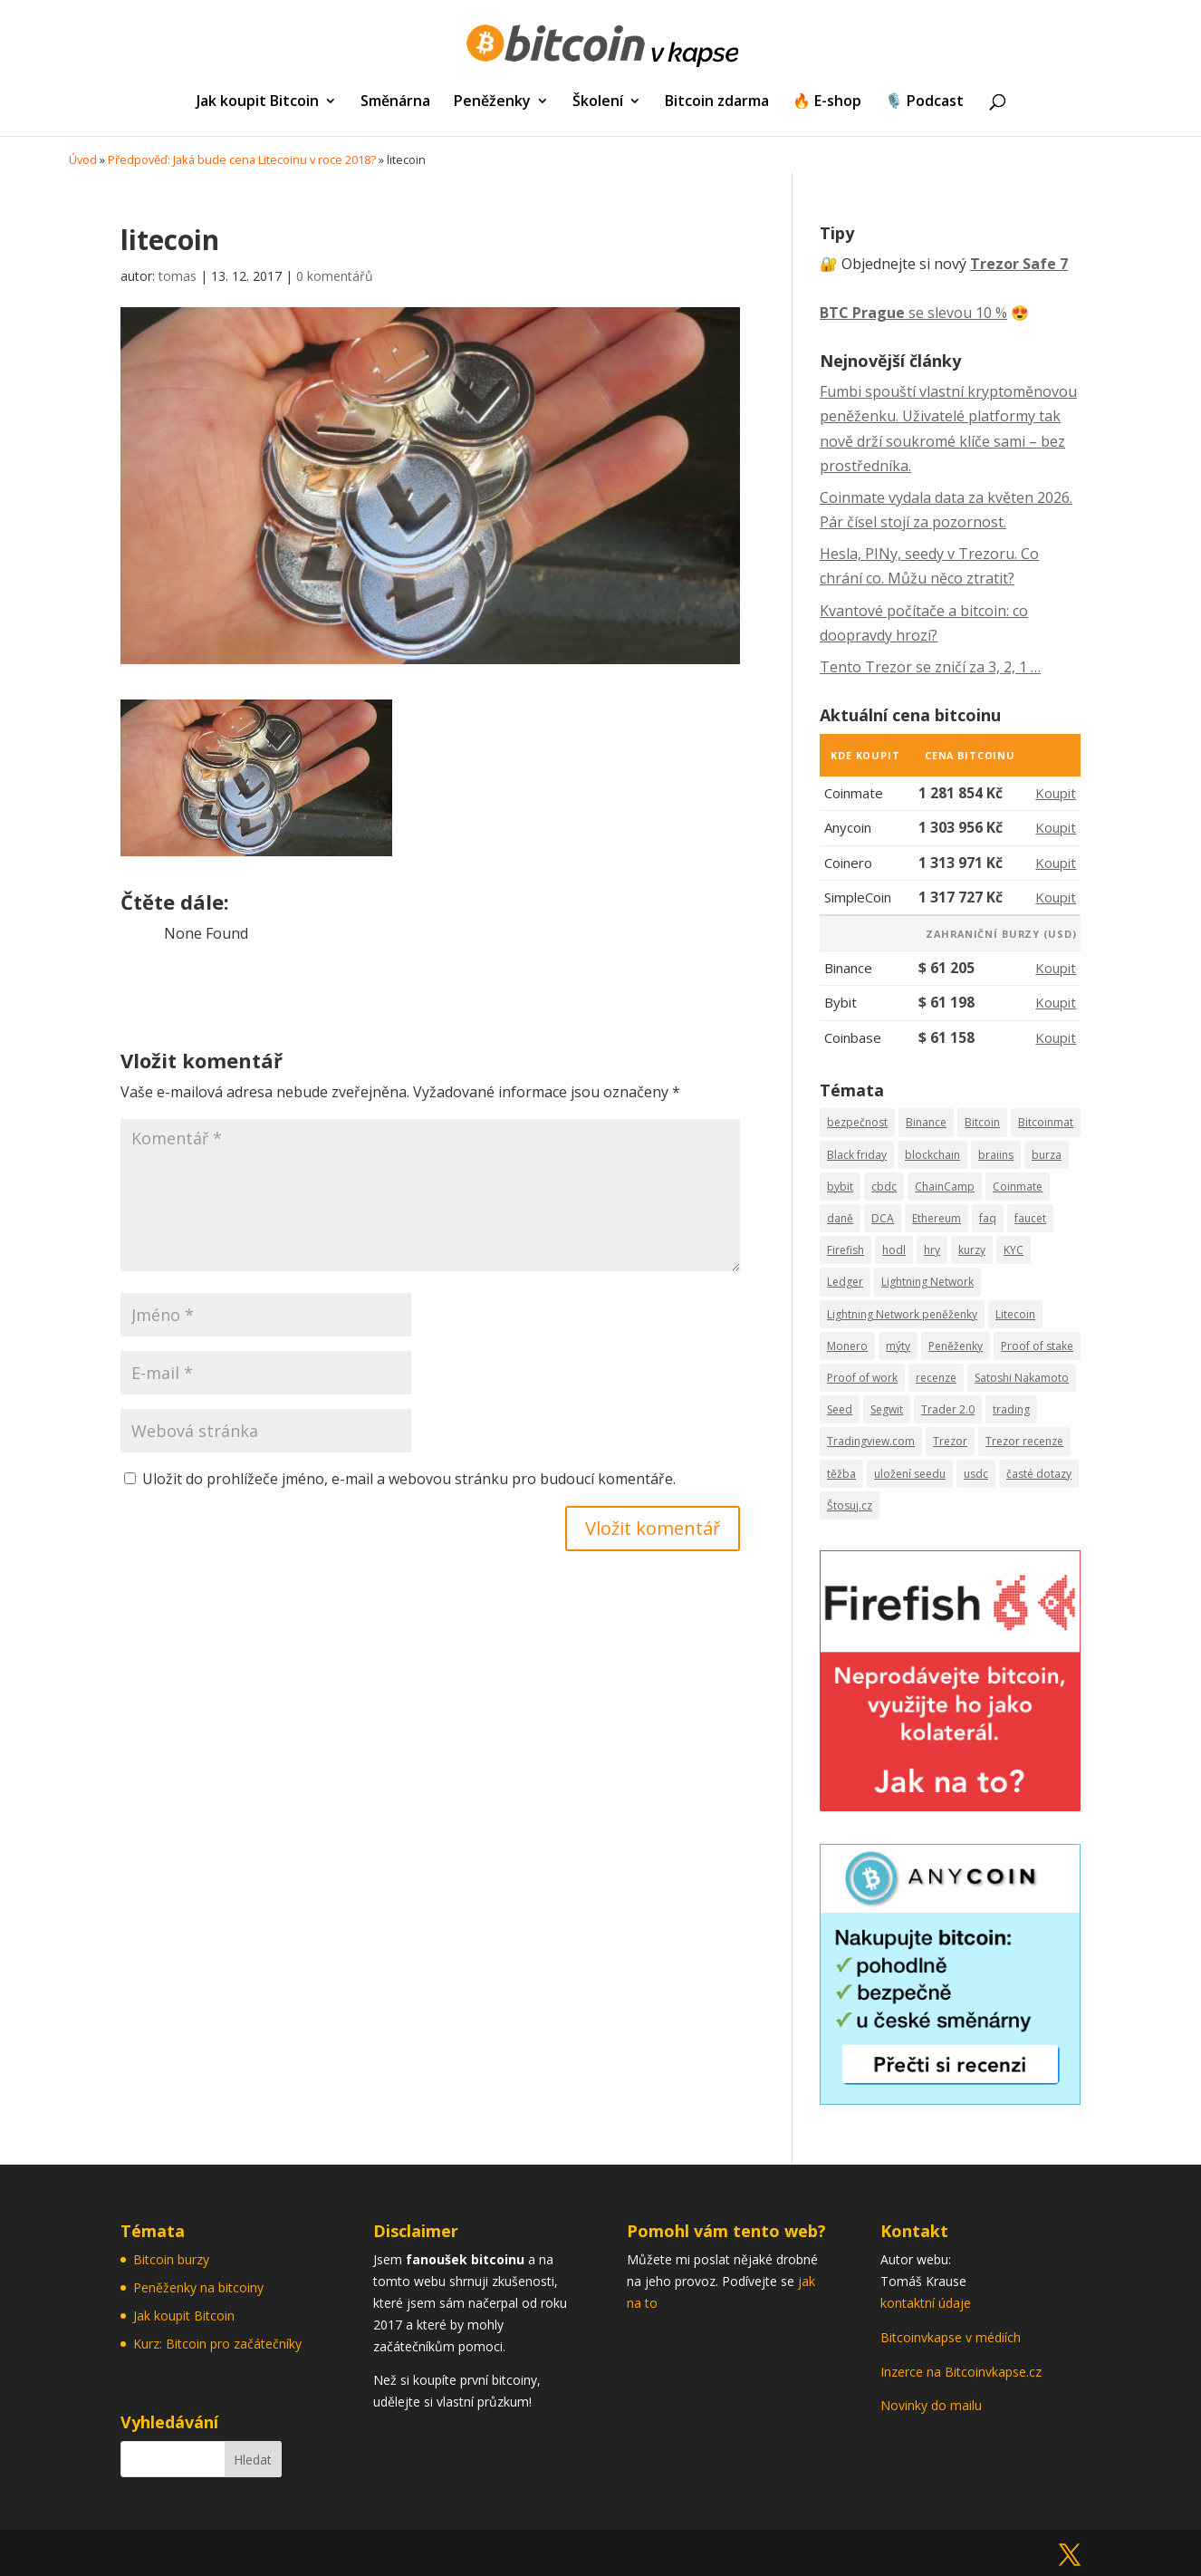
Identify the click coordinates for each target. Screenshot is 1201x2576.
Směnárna (395, 102)
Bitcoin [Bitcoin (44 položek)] (982, 1122)
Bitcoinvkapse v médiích (950, 2337)
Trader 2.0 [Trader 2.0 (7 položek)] (948, 1409)
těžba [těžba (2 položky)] (841, 1473)
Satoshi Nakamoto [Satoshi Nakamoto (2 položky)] (1022, 1377)
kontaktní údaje (925, 2302)
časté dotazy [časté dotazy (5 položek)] (1038, 1473)
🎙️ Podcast (924, 102)
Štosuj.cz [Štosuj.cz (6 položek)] (849, 1505)
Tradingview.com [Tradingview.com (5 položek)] (871, 1441)
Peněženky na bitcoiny (198, 2287)
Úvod (83, 159)
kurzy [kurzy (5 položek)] (971, 1250)
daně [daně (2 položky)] (840, 1218)
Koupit (1055, 793)
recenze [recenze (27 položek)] (936, 1377)
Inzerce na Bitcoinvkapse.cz (962, 2371)
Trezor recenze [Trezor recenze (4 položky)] (1024, 1441)
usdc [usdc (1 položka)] (976, 1473)
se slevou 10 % (913, 313)
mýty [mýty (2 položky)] (898, 1346)
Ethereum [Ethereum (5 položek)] (936, 1218)
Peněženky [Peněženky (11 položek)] (955, 1346)
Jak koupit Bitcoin (258, 102)
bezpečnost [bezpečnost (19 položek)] (857, 1122)
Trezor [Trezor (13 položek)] (950, 1441)
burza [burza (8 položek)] (1047, 1155)
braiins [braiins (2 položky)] (996, 1155)
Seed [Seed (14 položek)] (839, 1409)
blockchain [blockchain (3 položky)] (932, 1155)
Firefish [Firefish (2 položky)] (845, 1250)
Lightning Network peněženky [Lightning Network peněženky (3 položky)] (902, 1314)
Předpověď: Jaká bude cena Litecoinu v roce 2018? (242, 159)
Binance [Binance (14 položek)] (926, 1122)
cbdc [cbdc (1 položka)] (884, 1186)
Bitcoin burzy (171, 2259)
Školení (597, 102)
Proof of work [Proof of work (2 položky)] (862, 1377)
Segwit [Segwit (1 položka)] (886, 1409)
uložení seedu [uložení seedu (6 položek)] (910, 1473)
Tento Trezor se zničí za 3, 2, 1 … (930, 667)
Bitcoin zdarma (717, 102)
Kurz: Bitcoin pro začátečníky (217, 2343)
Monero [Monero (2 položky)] (847, 1346)
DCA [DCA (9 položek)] (882, 1218)
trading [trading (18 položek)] (1011, 1409)
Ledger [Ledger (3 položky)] (845, 1281)
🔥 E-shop (827, 102)
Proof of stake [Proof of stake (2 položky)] (1037, 1346)
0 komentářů (334, 276)
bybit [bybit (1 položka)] (840, 1186)
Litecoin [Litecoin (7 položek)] (1015, 1314)
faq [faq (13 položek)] (987, 1218)
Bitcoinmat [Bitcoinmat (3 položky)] (1045, 1122)
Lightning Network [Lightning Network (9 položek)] (927, 1281)
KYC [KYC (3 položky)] (1013, 1250)
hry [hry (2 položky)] (932, 1250)
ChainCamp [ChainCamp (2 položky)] (945, 1186)
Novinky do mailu (931, 2405)
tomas (178, 276)
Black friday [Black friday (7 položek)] (857, 1155)
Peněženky (492, 102)
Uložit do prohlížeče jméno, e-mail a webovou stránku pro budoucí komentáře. (409, 1479)
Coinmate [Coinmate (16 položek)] (1017, 1186)
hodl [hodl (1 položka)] (894, 1250)
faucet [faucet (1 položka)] (1030, 1218)
